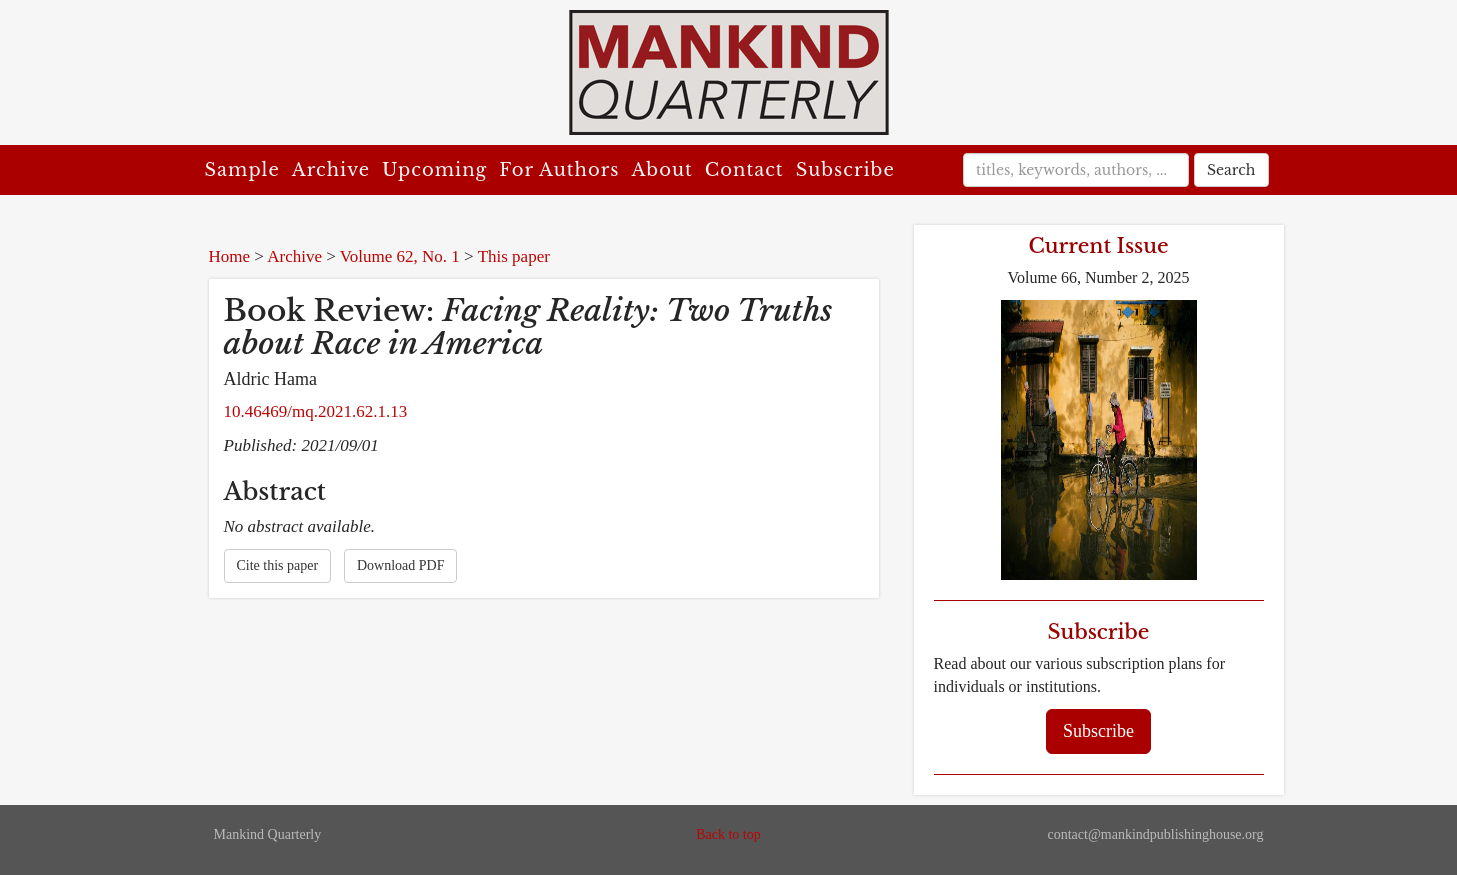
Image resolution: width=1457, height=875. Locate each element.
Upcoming (434, 170)
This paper (514, 256)
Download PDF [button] (401, 565)
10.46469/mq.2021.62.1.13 (316, 411)
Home (230, 256)
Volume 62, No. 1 (400, 256)
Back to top (728, 834)
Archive (331, 170)
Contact (744, 170)
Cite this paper (278, 565)
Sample (242, 170)
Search (1231, 170)
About (661, 170)
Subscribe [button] (1098, 731)
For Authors (559, 170)
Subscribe (845, 170)
